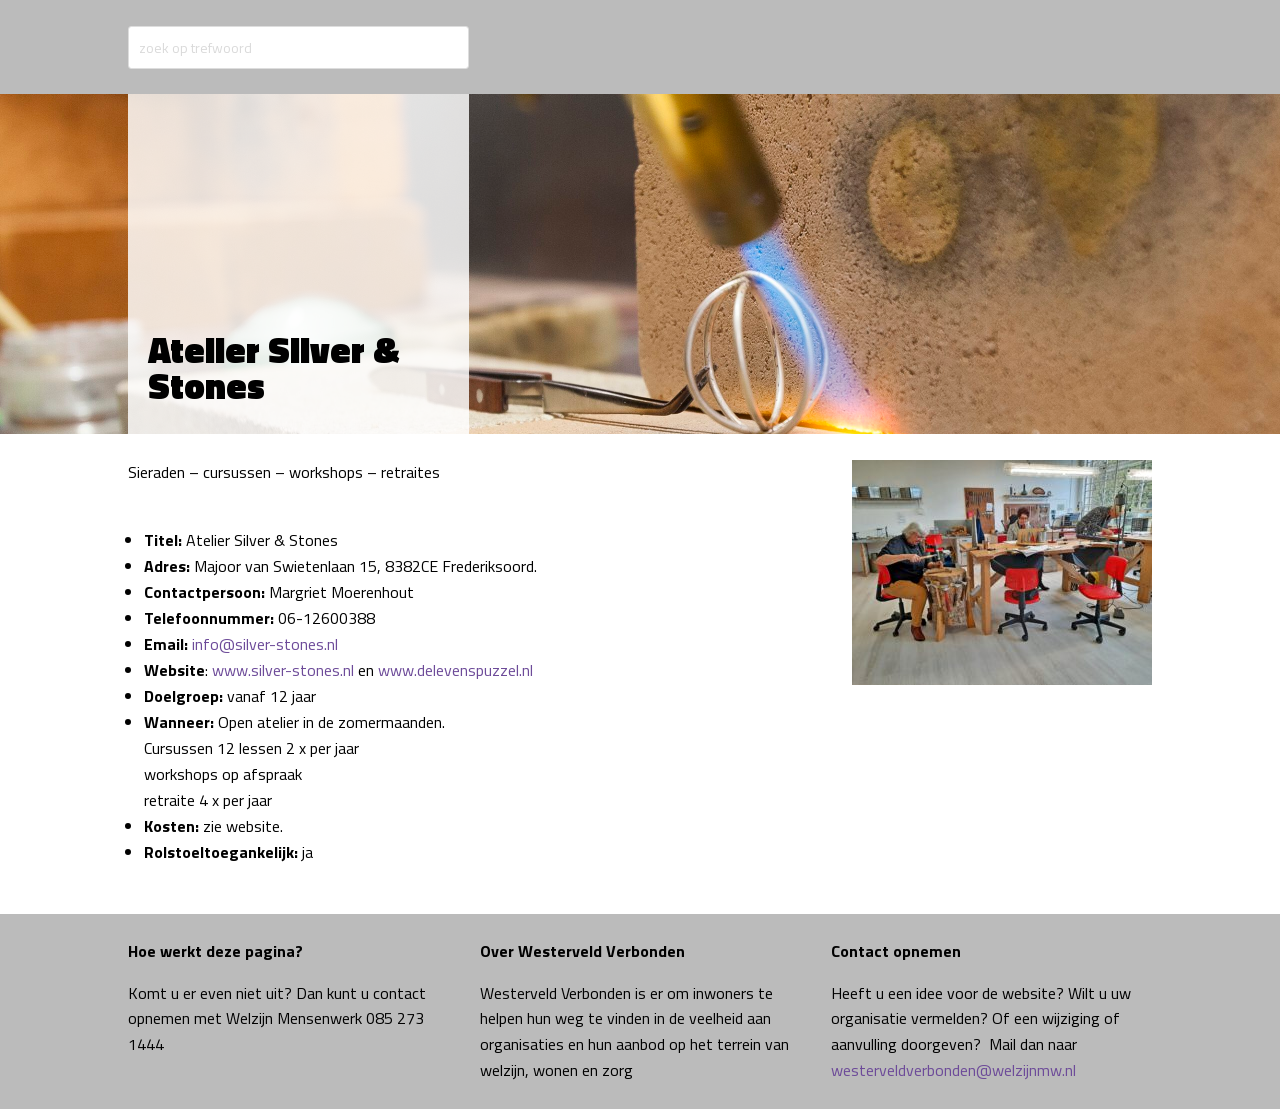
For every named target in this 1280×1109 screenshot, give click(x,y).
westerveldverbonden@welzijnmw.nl (953, 1070)
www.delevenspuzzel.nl (455, 670)
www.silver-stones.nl (283, 670)
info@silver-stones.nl (265, 644)
